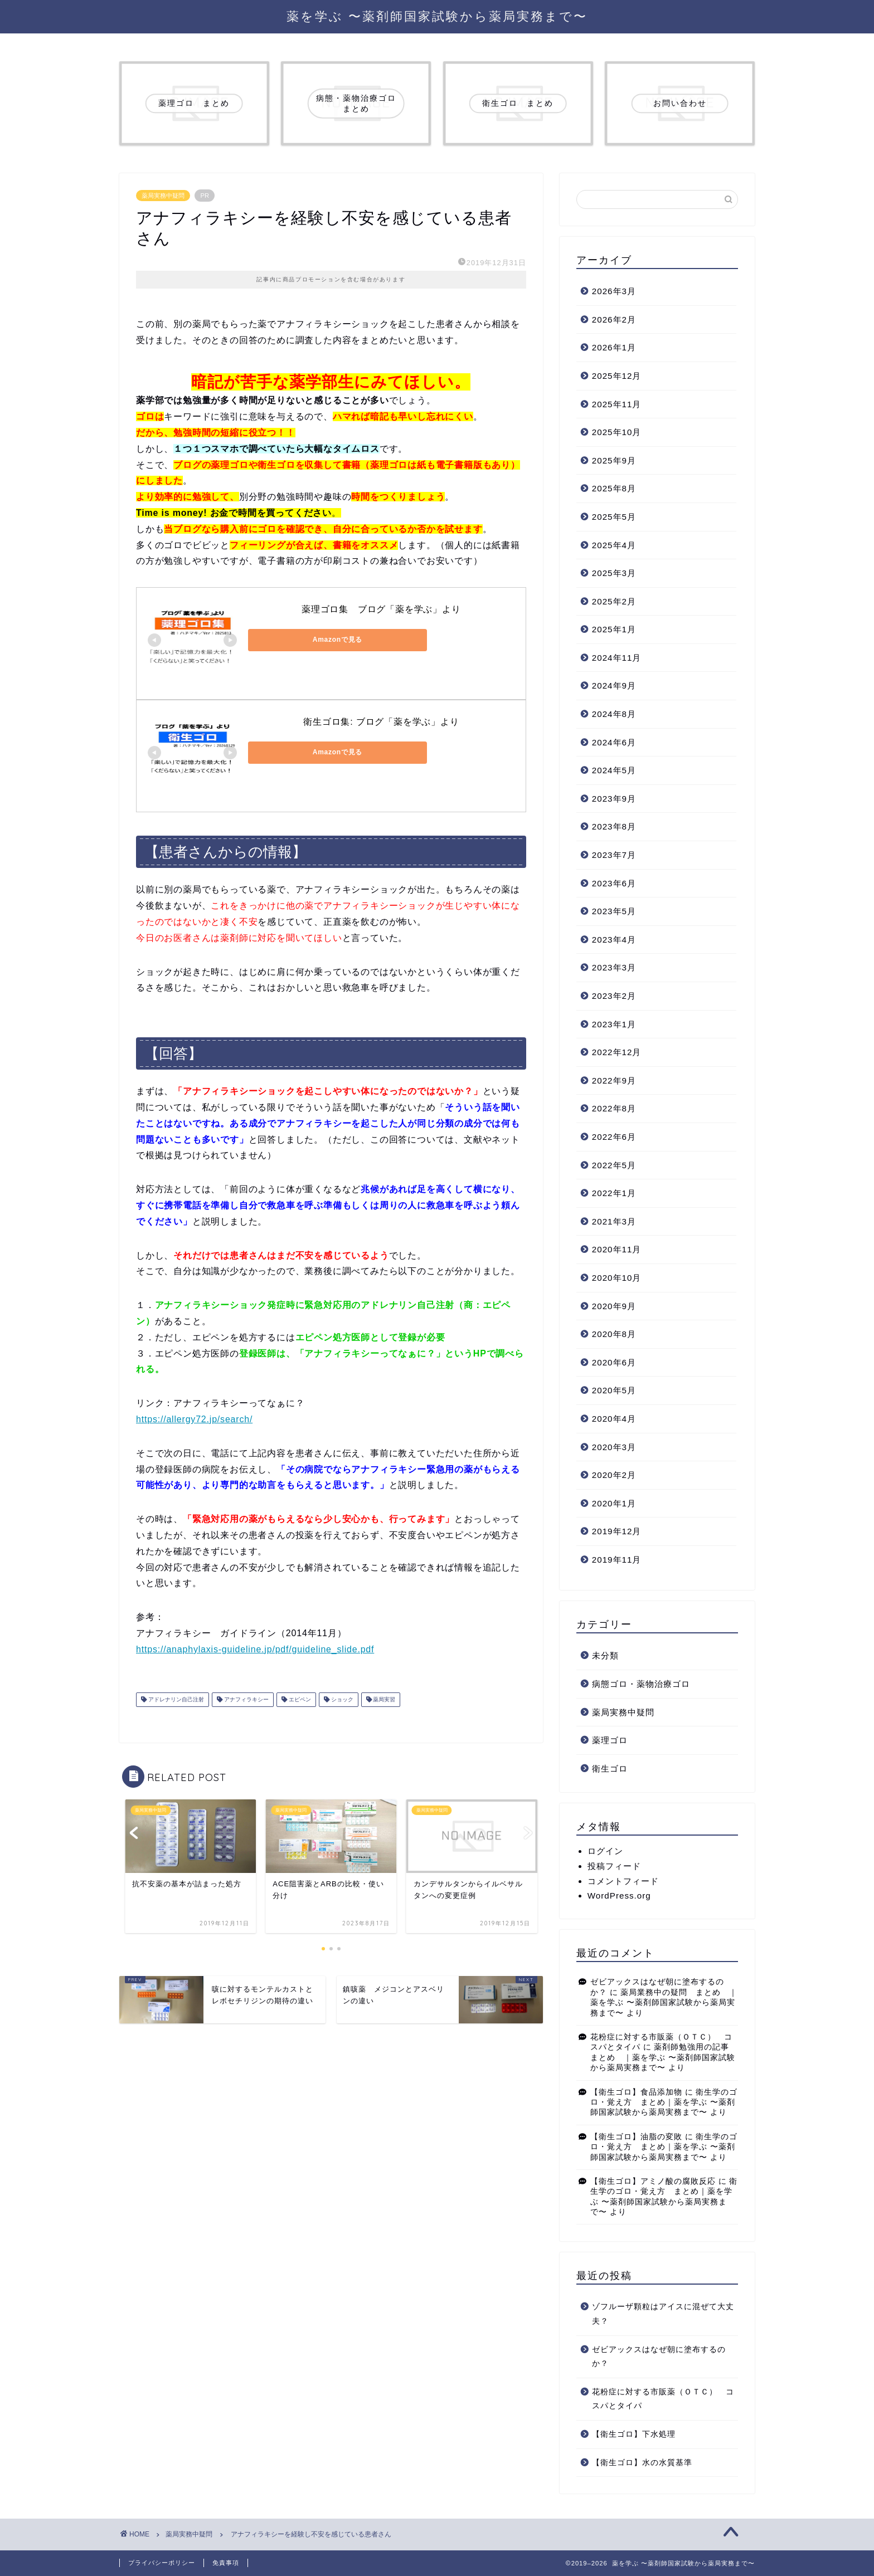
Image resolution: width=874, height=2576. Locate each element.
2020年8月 (614, 1334)
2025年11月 (617, 404)
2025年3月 (614, 573)
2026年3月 (614, 291)
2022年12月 (617, 1052)
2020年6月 (614, 1362)
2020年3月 (614, 1447)
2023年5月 (614, 911)
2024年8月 (614, 714)
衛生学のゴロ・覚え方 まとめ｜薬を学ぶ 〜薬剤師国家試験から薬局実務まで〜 (664, 2102)
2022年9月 (614, 1080)
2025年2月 (614, 601)
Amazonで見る (298, 639)
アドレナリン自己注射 (175, 1699)
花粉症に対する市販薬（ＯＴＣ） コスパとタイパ (663, 2399)
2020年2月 (614, 1475)
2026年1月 (614, 347)
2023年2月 (614, 996)
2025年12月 (617, 375)
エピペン (299, 1699)
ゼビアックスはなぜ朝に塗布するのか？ (659, 2356)
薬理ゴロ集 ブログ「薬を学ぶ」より (381, 609)
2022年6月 (614, 1136)
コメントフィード (623, 1881)
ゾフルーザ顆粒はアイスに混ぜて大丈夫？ (663, 2313)
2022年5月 (614, 1165)
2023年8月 (614, 826)
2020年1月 (614, 1503)
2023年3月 (614, 967)
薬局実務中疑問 (163, 195)
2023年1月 (614, 1024)
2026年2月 (614, 319)
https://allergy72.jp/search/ (194, 1419)
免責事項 (225, 2562)
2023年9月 (614, 798)
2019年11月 (617, 1559)
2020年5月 (614, 1390)
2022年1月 (614, 1193)
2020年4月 (614, 1418)
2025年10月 (617, 432)
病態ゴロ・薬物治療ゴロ (641, 1684)
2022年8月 (614, 1108)
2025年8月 (614, 488)
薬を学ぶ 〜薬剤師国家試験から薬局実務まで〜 (437, 15)
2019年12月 (617, 1531)
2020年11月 (617, 1249)
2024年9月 (614, 685)
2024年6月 (614, 742)
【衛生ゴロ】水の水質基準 (642, 2462)
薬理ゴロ (610, 1740)
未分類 (605, 1655)
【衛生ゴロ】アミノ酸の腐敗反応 (653, 2181)
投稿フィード (614, 1866)
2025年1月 (614, 629)
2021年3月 (614, 1221)
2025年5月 (614, 516)
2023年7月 (614, 855)
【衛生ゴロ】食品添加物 (636, 2092)
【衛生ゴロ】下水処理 (634, 2434)
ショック (341, 1699)
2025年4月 (614, 545)
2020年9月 (614, 1306)
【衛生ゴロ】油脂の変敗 (636, 2137)
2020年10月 (617, 1277)
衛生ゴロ (610, 1768)
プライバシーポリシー (161, 2562)
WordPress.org (619, 1895)
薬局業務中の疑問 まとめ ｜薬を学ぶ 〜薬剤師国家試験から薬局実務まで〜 (664, 2002)
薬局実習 (384, 1699)
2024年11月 (617, 657)
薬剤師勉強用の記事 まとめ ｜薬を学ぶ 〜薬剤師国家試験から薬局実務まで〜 (664, 2057)
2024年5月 (614, 770)
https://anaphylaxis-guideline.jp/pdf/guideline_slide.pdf (255, 1649)
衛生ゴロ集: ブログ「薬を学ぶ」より (381, 721)
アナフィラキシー (245, 1699)
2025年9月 (614, 460)
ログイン (605, 1851)
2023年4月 (614, 939)
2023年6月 (614, 883)
